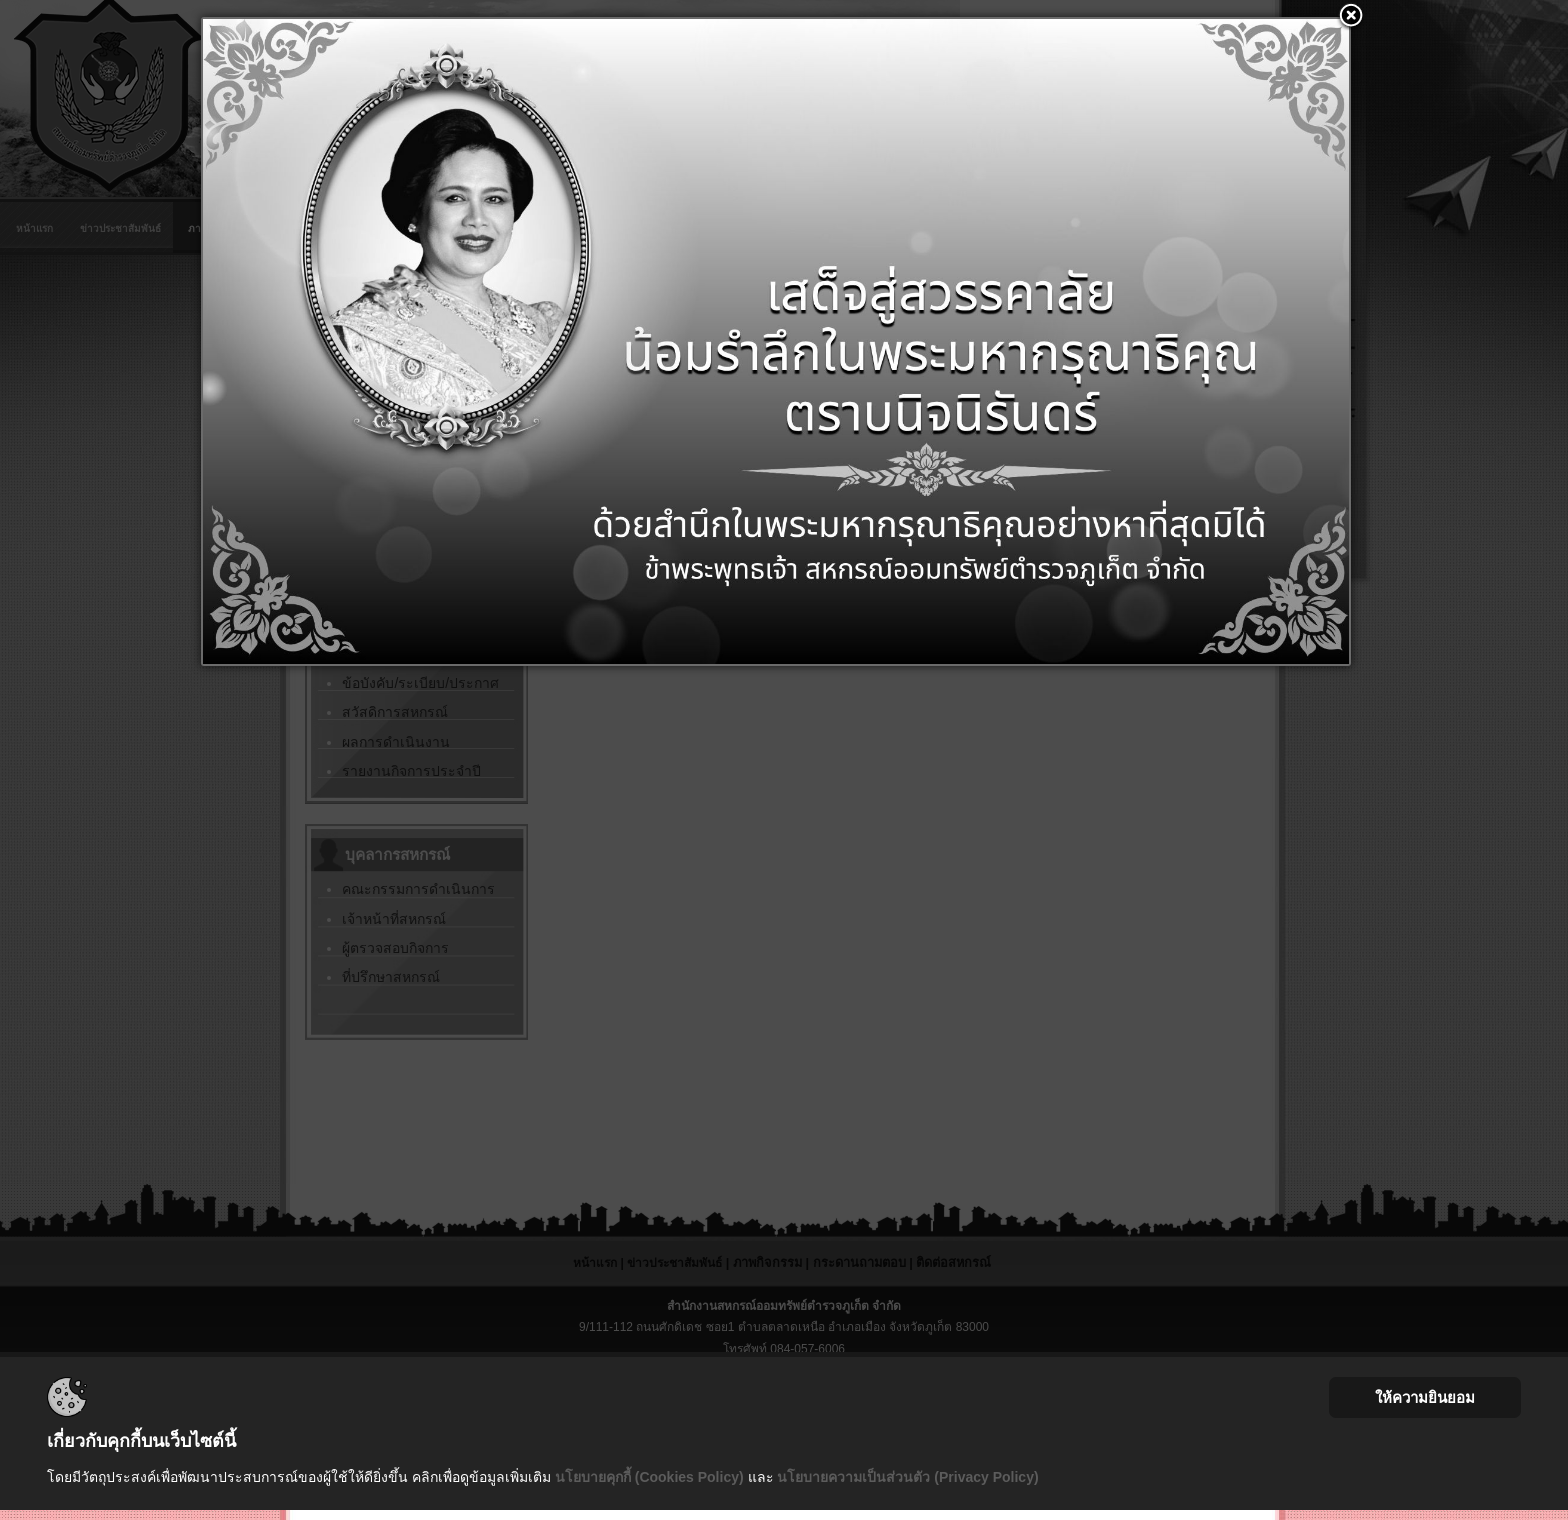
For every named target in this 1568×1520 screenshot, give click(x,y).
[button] (1351, 17)
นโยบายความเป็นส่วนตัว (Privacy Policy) (907, 1477)
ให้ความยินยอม (1425, 1397)
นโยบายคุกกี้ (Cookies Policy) (649, 1477)
